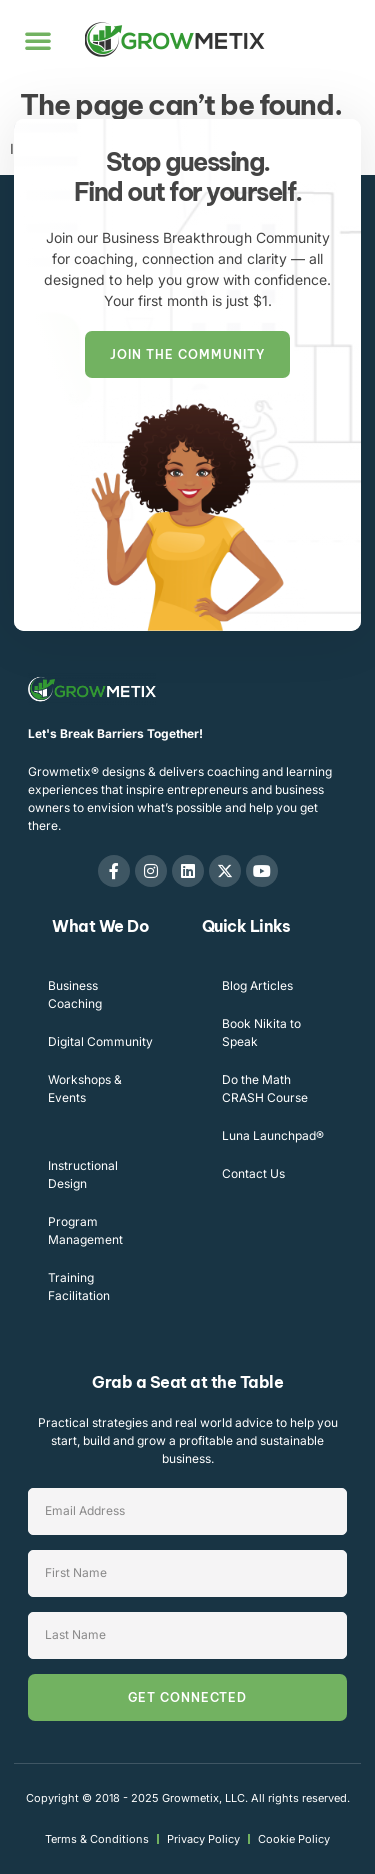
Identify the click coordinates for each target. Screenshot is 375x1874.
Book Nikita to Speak (261, 1032)
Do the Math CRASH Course (265, 1088)
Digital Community (100, 1041)
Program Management (85, 1230)
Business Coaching (75, 994)
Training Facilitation (79, 1286)
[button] (38, 40)
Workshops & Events (85, 1088)
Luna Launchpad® (273, 1135)
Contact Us (253, 1173)
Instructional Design (83, 1174)
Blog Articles (257, 985)
